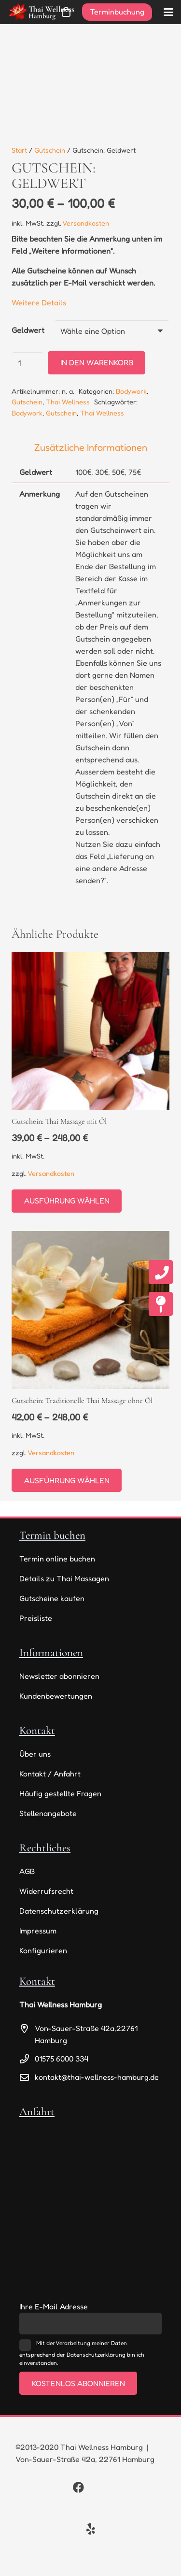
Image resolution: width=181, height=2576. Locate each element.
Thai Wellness (68, 402)
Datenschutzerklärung (58, 1911)
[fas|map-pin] (161, 1304)
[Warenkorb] (66, 12)
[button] (168, 12)
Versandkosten (85, 223)
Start (19, 150)
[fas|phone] (161, 1272)
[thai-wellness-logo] (41, 12)
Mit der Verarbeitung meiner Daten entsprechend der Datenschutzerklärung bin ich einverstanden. (81, 2352)
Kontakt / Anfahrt (50, 1773)
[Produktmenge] (27, 363)
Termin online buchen (57, 1558)
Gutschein (49, 150)
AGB (27, 1871)
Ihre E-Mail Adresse (53, 2306)
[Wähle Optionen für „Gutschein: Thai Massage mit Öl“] (67, 1201)
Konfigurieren (43, 1950)
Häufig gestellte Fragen (60, 1793)
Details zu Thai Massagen (64, 1578)
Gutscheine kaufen (51, 1598)
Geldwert (28, 330)
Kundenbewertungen (55, 1696)
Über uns (35, 1754)
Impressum (37, 1930)
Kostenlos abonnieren (78, 2383)
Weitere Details (39, 302)
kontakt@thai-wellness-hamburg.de (97, 2077)
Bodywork (131, 391)
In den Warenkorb (96, 362)
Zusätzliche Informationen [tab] (90, 447)
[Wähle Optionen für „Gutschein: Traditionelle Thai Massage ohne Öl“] (67, 1480)
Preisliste (35, 1618)
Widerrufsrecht (46, 1891)
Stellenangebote (48, 1813)
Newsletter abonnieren (59, 1676)
